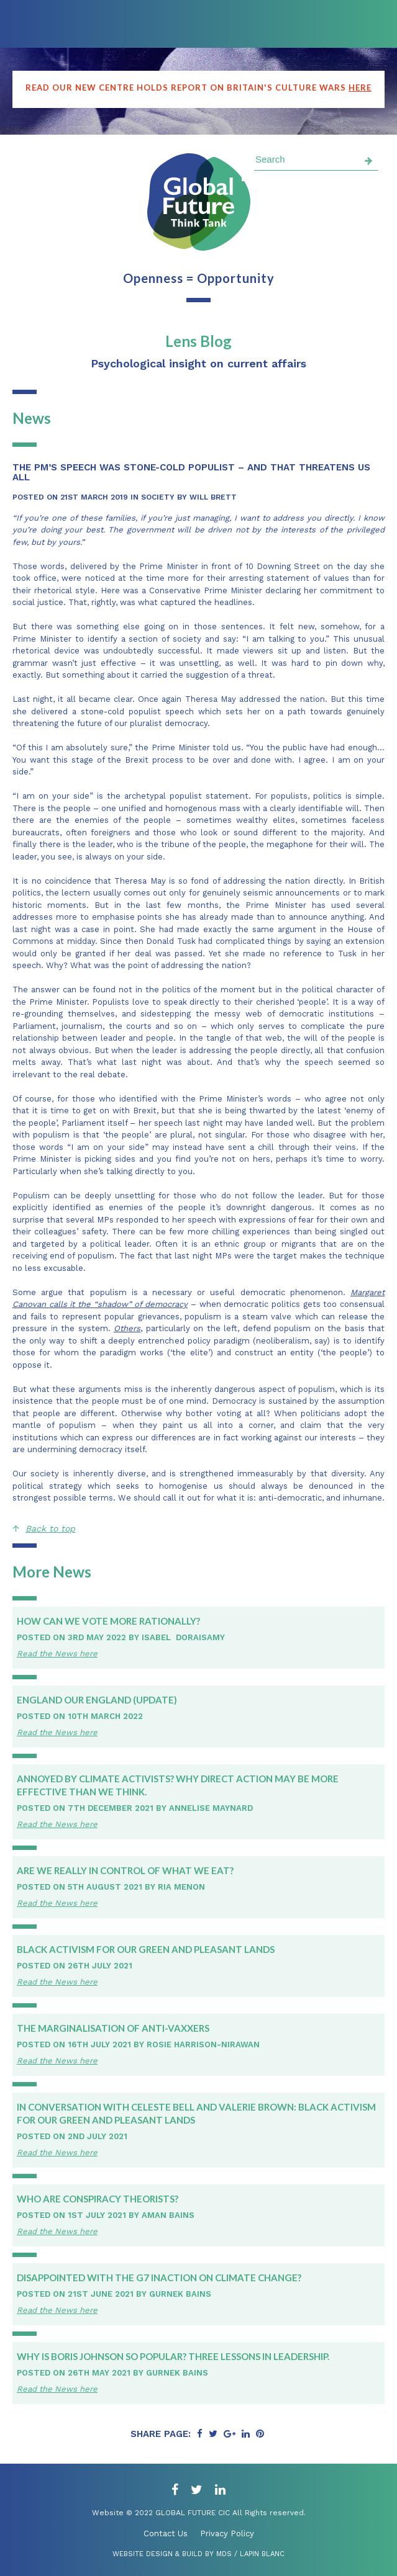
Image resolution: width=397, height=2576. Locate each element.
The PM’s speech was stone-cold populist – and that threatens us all (191, 472)
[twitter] (197, 2489)
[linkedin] (220, 2489)
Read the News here (57, 1653)
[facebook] (174, 2489)
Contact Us (166, 2533)
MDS (224, 2554)
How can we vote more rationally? (108, 1621)
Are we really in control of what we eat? (125, 1870)
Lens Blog (198, 341)
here (360, 87)
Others (127, 1328)
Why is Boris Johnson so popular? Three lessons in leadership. (173, 2356)
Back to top (50, 1528)
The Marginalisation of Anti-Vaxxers (113, 2028)
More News (51, 1572)
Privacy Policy (227, 2533)
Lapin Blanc (262, 2554)
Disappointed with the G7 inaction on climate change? (159, 2277)
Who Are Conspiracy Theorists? (97, 2198)
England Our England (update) (97, 1699)
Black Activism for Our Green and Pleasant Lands (146, 1949)
